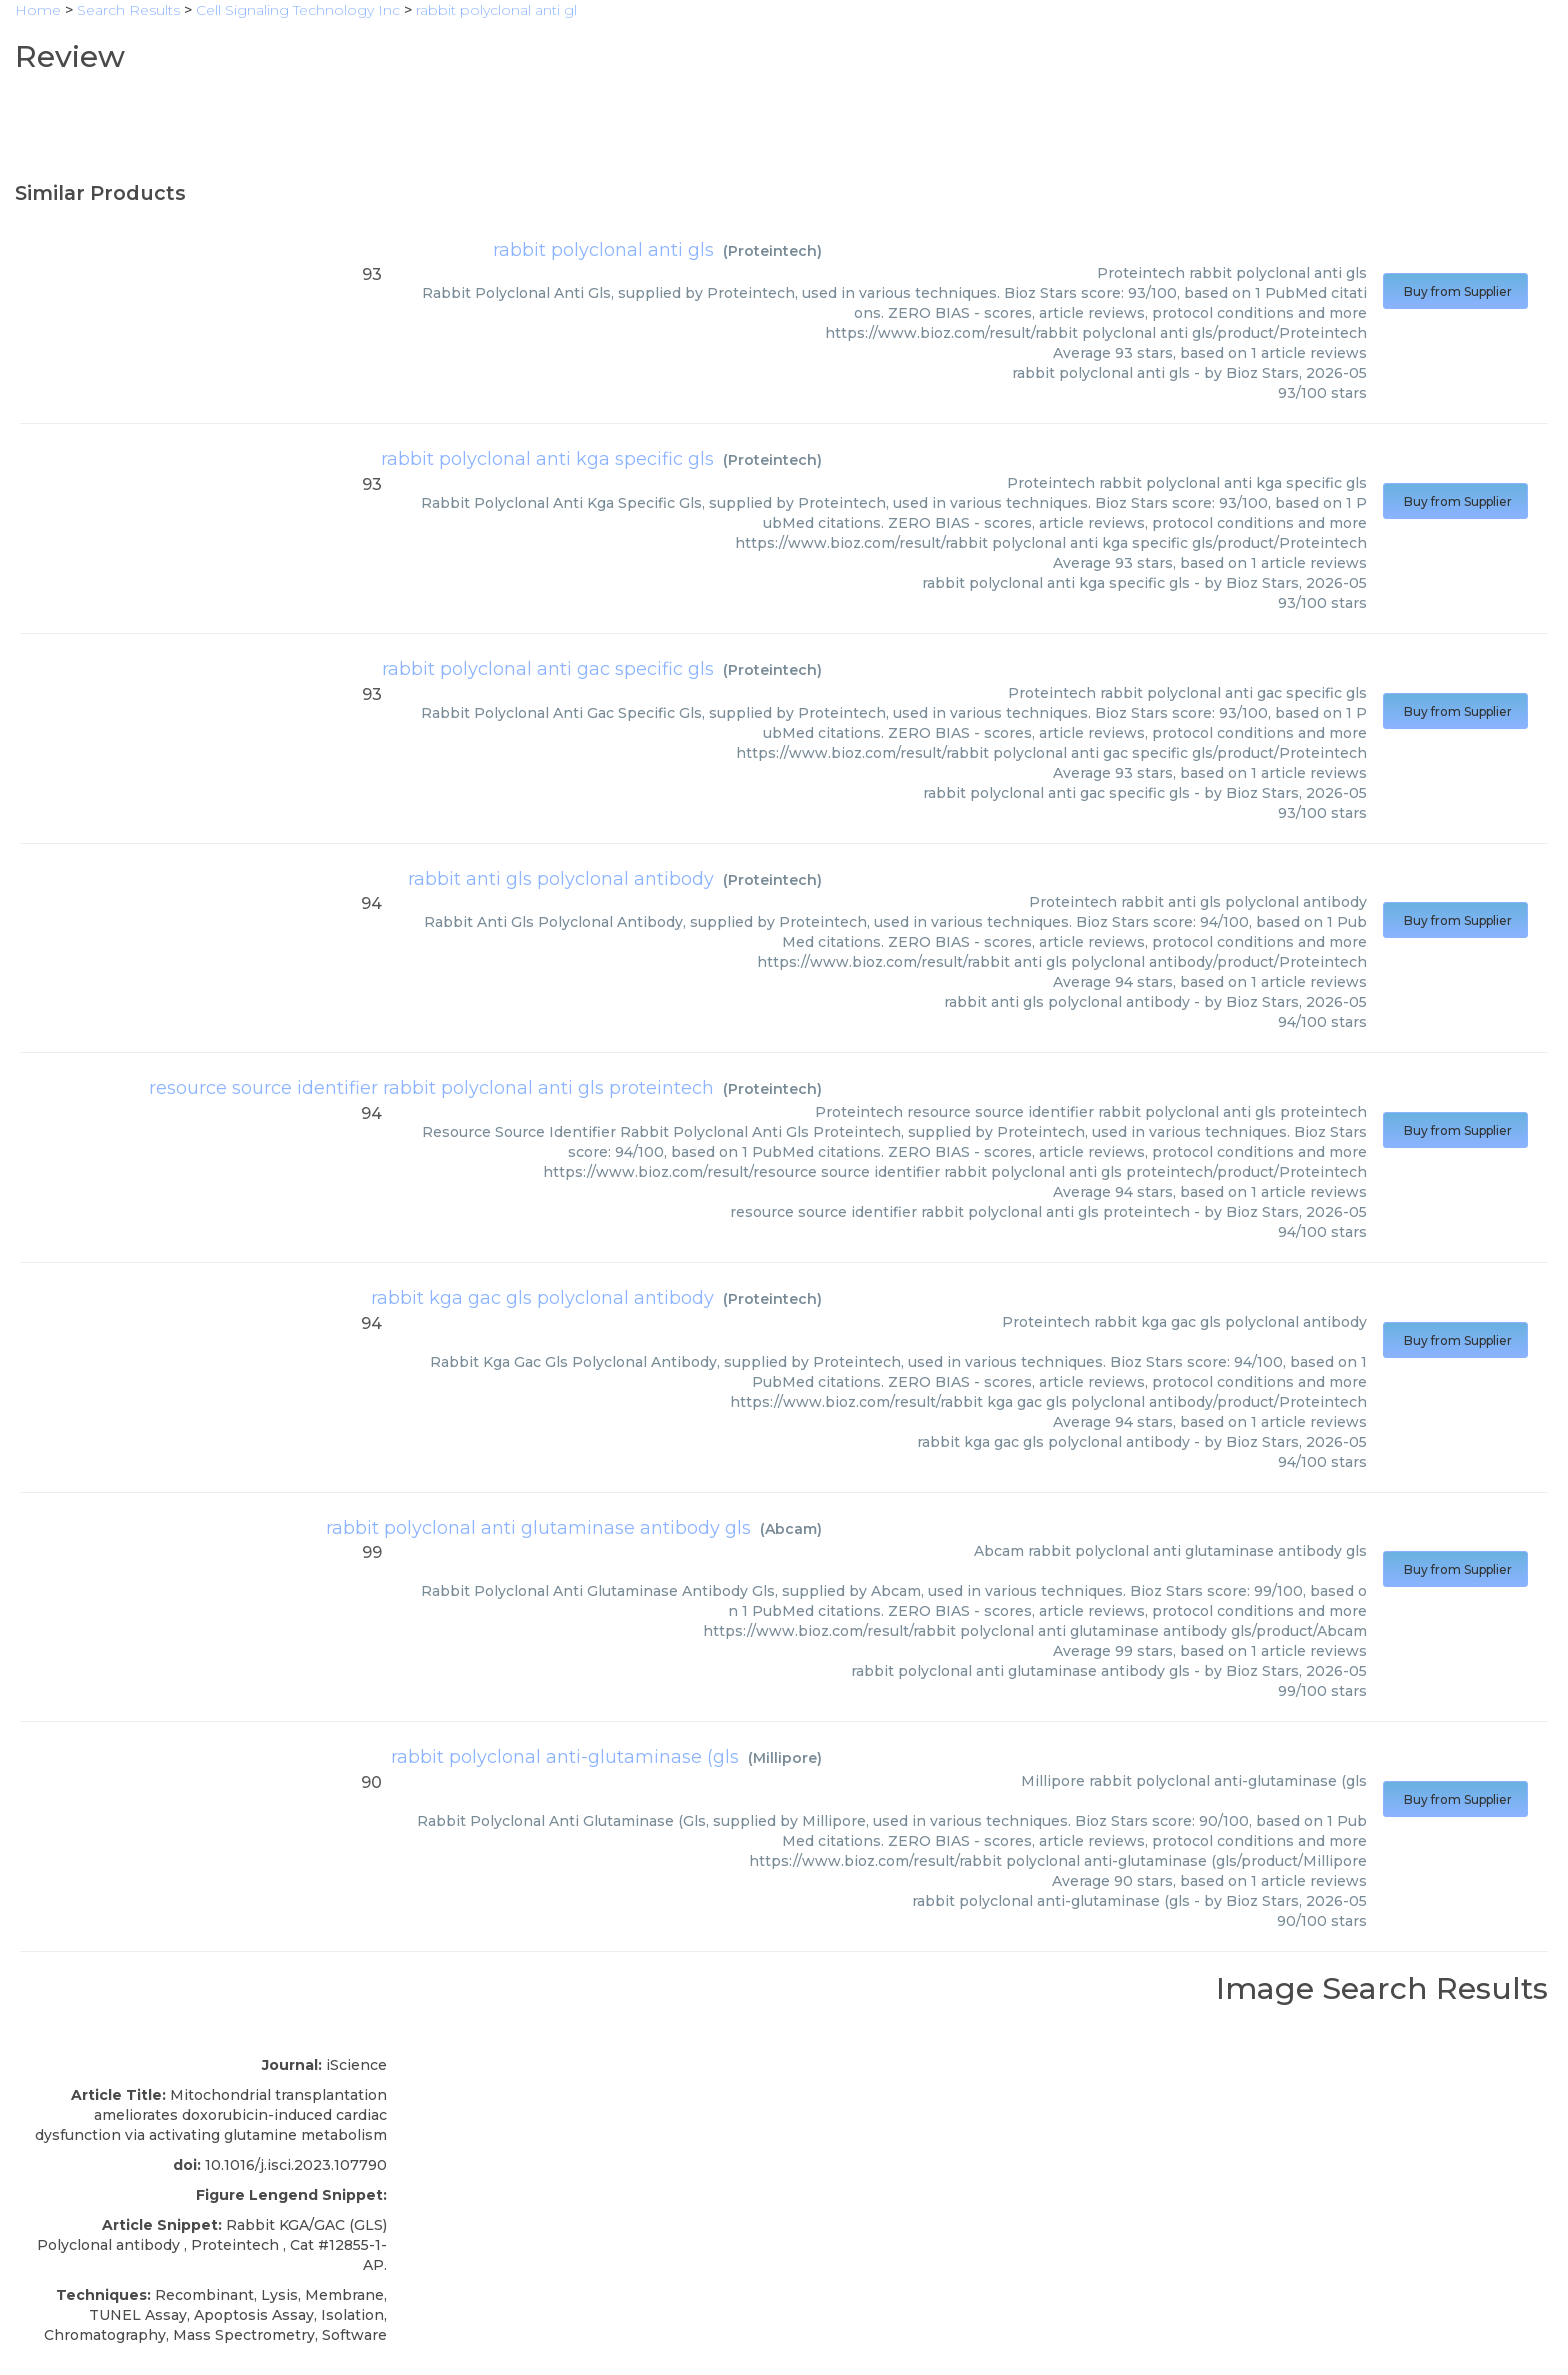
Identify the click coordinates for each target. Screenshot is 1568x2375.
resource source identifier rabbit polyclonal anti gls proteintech (431, 1088)
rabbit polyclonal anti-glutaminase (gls (565, 1757)
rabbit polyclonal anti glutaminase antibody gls (538, 1528)
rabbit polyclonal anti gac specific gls (548, 669)
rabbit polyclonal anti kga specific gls (547, 459)
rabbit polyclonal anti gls (603, 250)
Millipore (785, 1758)
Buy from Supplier (1455, 291)
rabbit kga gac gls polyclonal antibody (542, 1298)
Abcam (791, 1529)
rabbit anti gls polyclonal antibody (561, 879)
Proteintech (772, 251)
